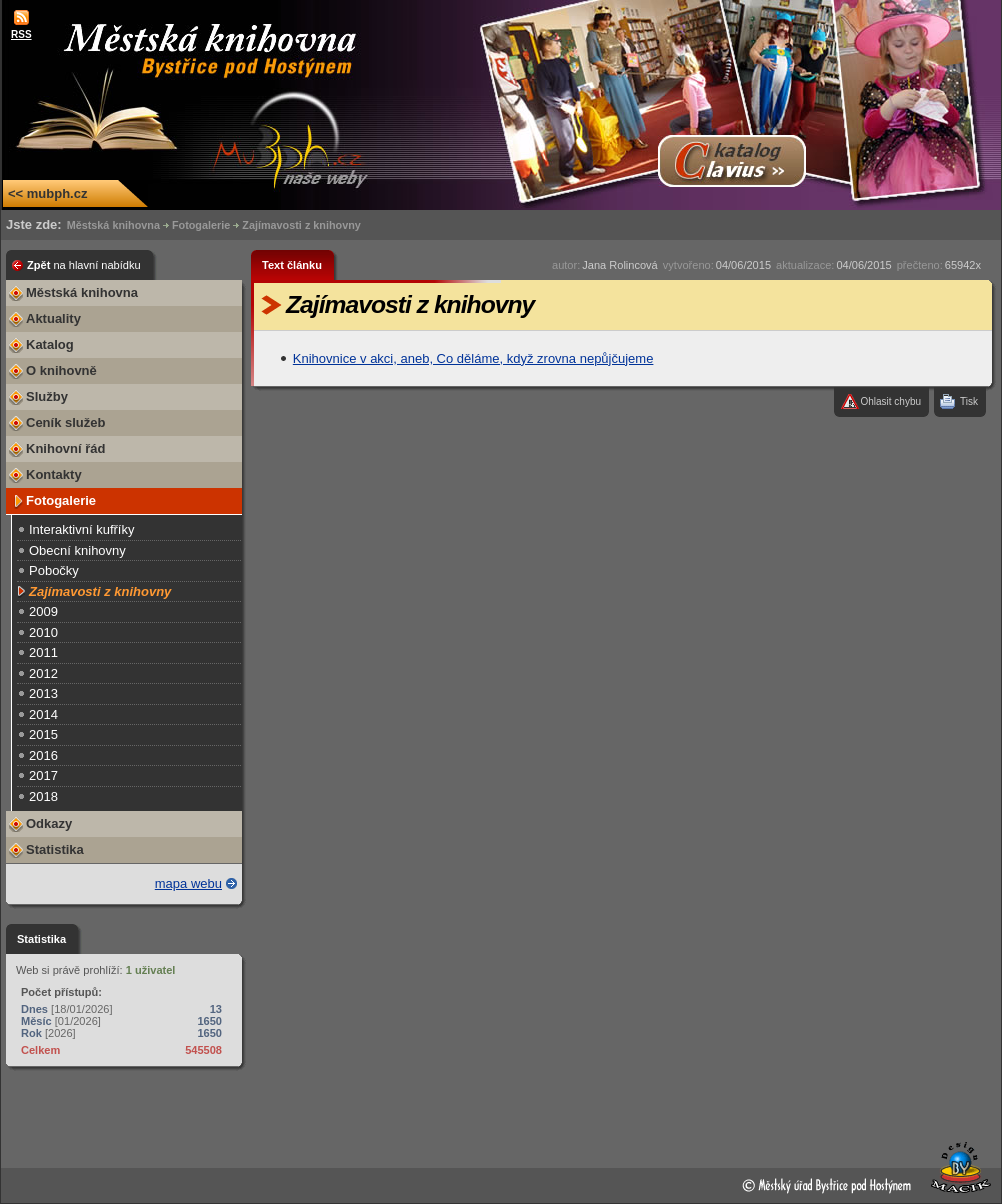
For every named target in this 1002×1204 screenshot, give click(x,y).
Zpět (84, 265)
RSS (21, 34)
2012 (43, 673)
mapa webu (188, 883)
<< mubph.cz (47, 193)
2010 (43, 632)
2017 (43, 775)
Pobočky (54, 570)
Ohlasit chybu (890, 401)
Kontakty (54, 474)
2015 (43, 734)
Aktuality (53, 318)
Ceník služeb (65, 422)
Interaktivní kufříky (81, 529)
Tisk (969, 401)
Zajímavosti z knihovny (301, 225)
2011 (43, 652)
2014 (43, 714)
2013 (43, 693)
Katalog (50, 344)
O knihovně (61, 370)
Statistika (55, 849)
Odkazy (49, 823)
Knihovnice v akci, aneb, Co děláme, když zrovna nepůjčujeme (473, 358)
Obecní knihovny (77, 550)
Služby (47, 396)
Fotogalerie (201, 225)
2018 (43, 796)
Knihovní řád (65, 448)
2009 (43, 611)
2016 (43, 755)
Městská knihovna (113, 225)
